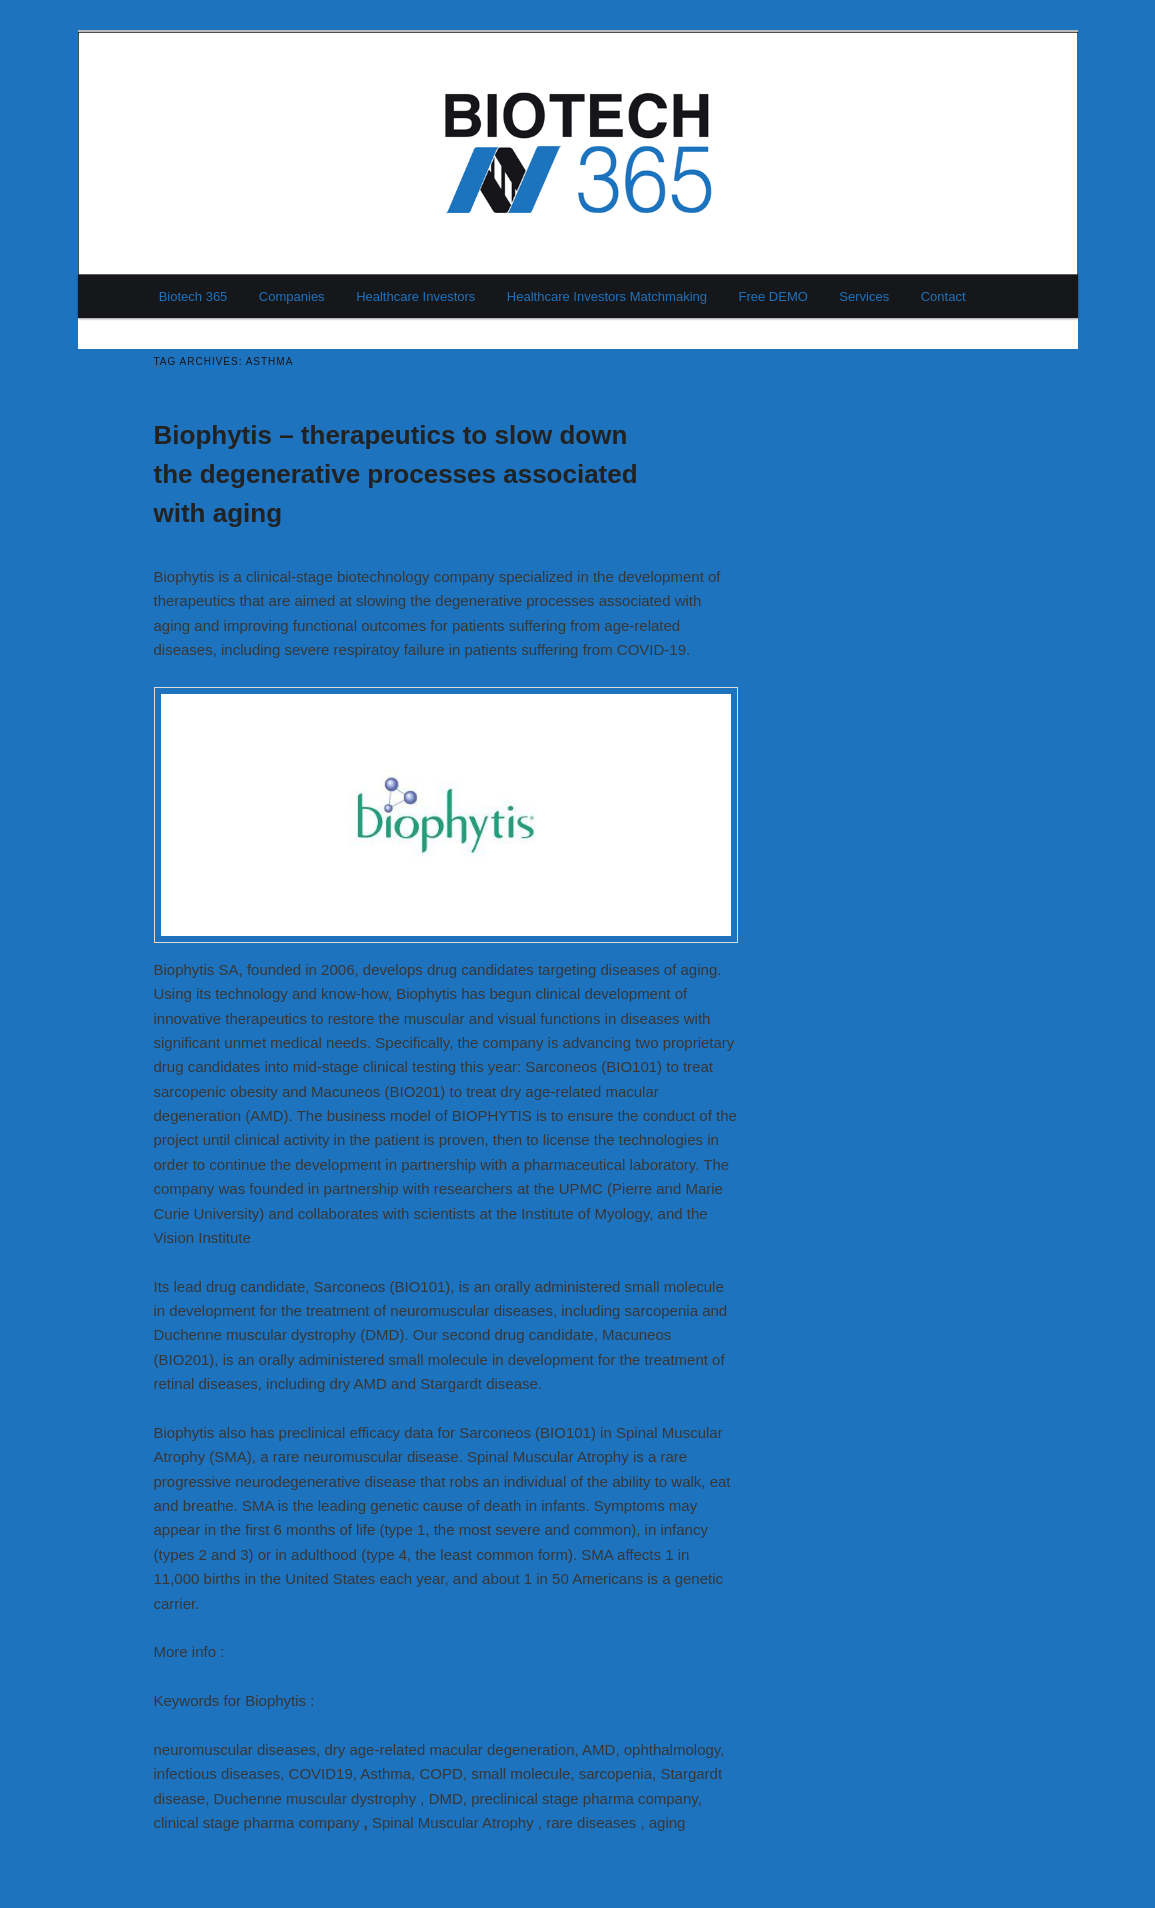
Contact (943, 296)
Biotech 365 (193, 296)
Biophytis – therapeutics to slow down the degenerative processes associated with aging (396, 474)
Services (864, 296)
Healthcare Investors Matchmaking (607, 296)
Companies (292, 296)
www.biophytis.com (293, 1651)
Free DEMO (773, 296)
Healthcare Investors (415, 296)
